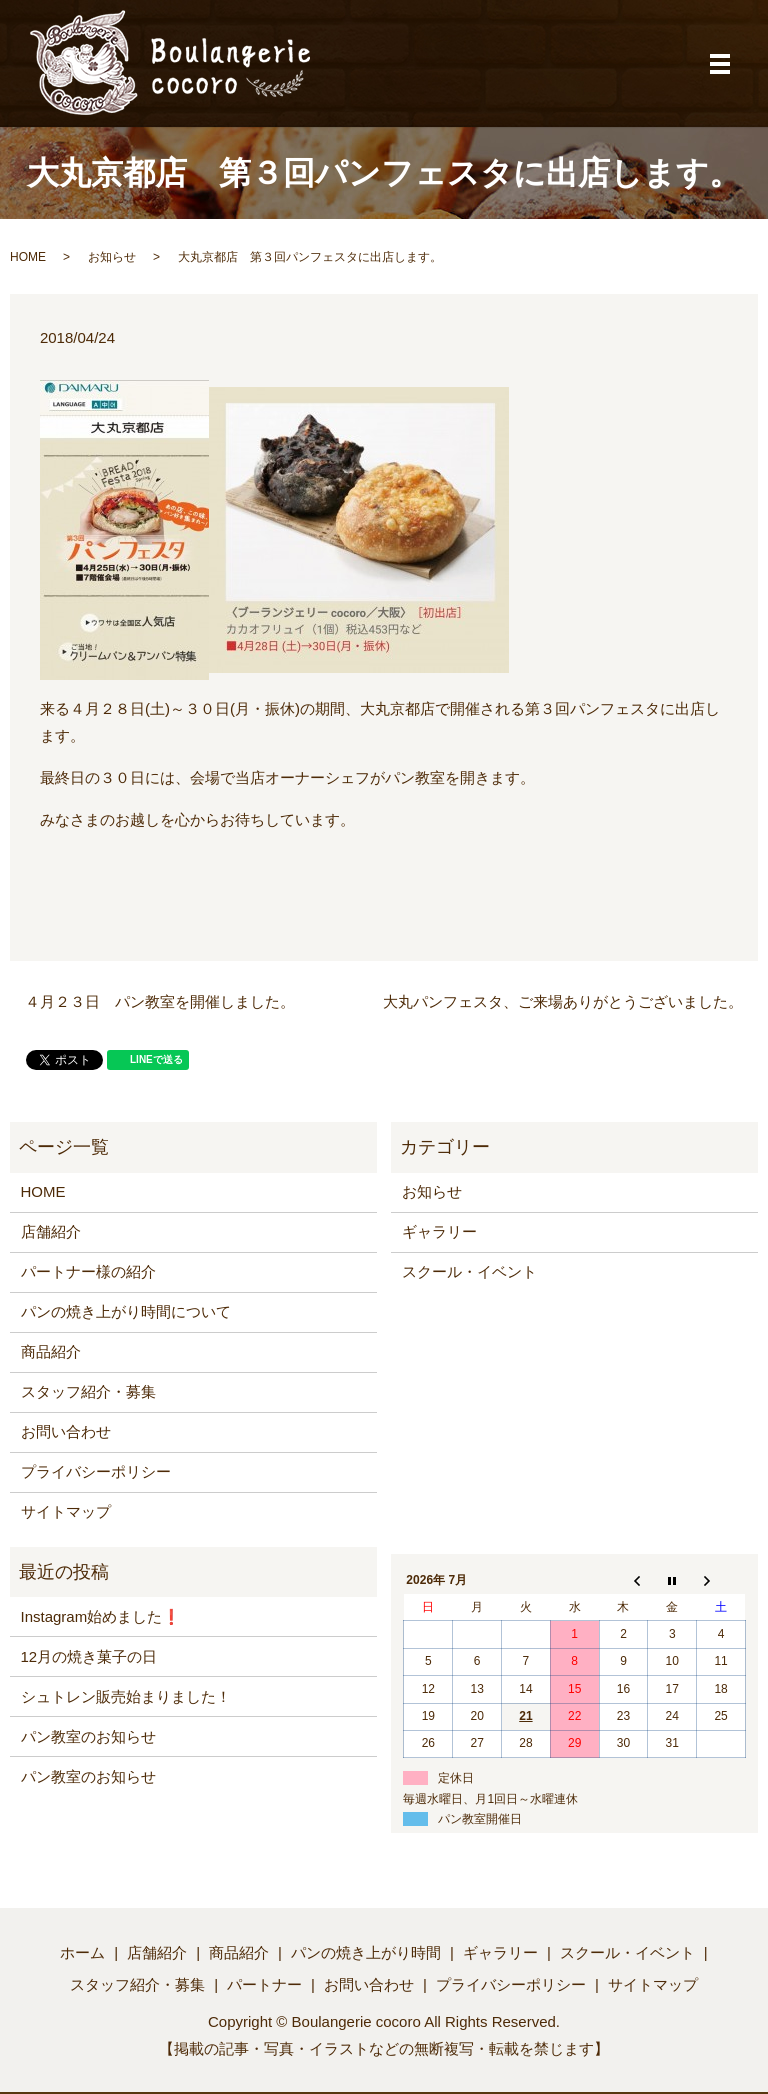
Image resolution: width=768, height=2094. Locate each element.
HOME (28, 257)
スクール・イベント (469, 1271)
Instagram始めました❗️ (101, 1616)
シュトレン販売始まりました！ (126, 1696)
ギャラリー (439, 1231)
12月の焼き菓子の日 (89, 1656)
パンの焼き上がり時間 (366, 1952)
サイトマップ (66, 1511)
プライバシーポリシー (96, 1471)
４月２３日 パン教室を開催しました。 (160, 1001)
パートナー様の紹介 (88, 1271)
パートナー (264, 1984)
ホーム (82, 1952)
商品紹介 (51, 1351)
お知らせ (112, 257)
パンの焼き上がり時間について (126, 1311)
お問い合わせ (66, 1431)
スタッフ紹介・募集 (88, 1391)
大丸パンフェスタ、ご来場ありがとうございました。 (563, 1001)
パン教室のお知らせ (88, 1736)
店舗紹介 (51, 1231)
